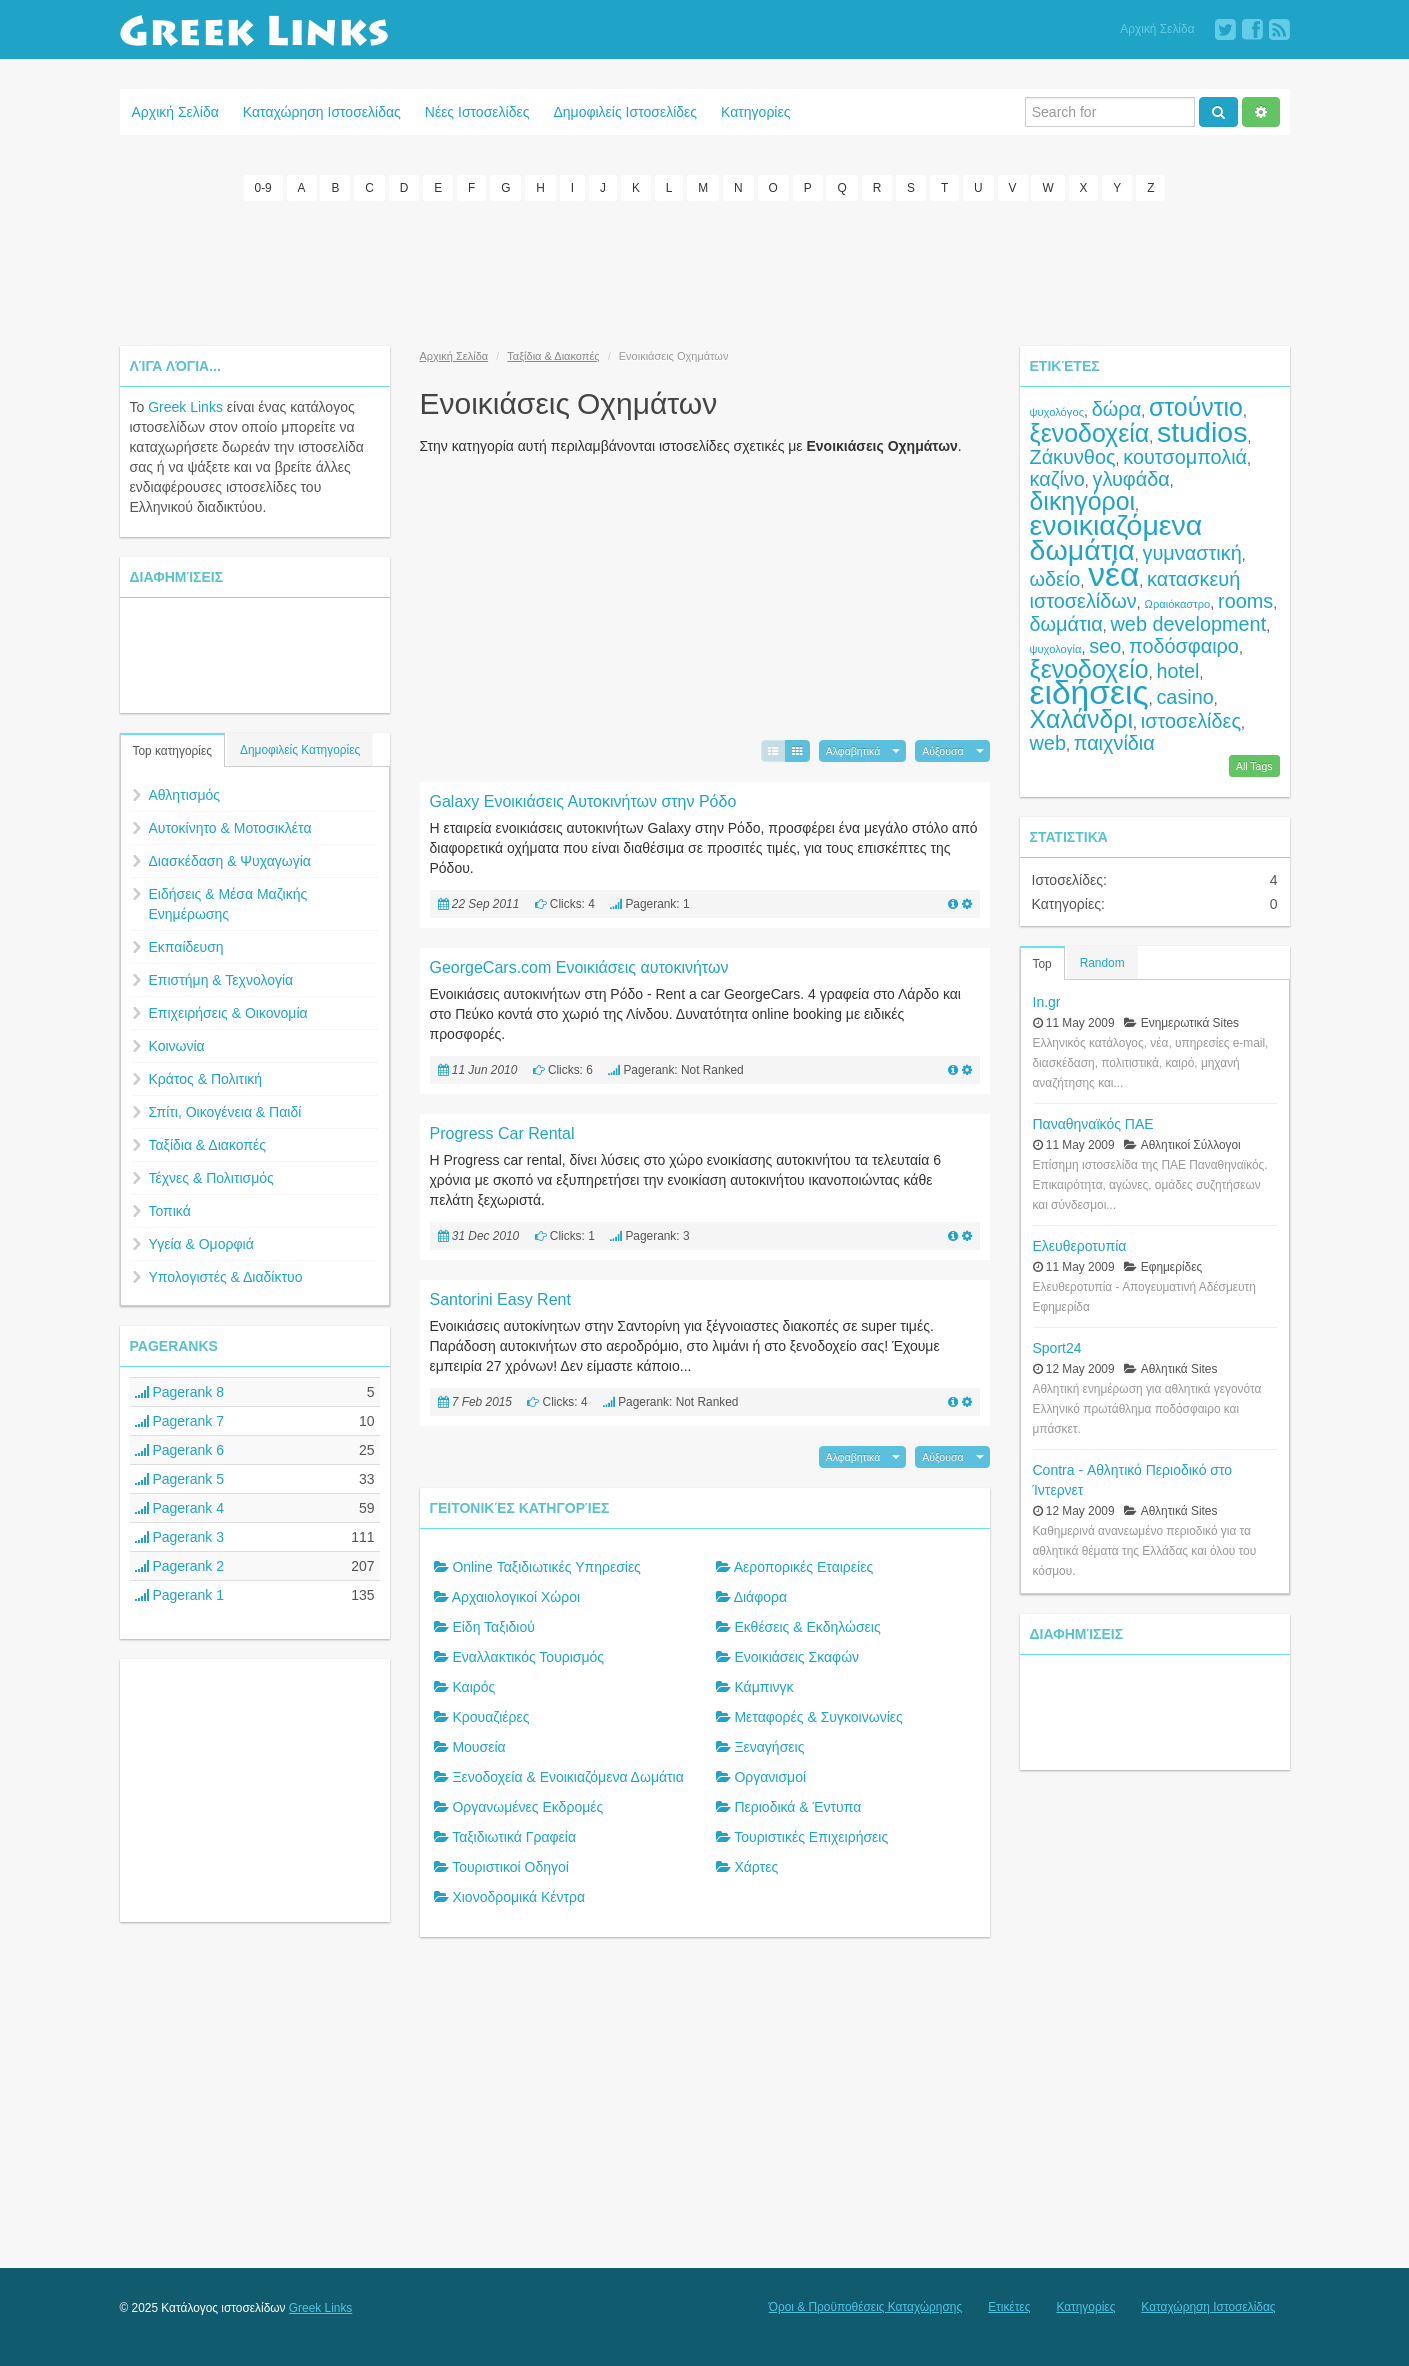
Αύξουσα (942, 750)
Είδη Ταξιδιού (493, 1627)
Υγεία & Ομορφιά (201, 1243)
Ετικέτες (1009, 2307)
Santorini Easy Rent (500, 1298)
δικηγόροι (1083, 500)
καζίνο (1057, 478)
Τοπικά (170, 1210)
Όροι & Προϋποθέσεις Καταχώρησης (865, 2307)
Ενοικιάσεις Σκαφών (796, 1657)
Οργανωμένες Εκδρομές (527, 1807)
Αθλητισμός (185, 794)
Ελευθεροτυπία (1080, 1245)
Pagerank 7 (180, 1420)
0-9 (263, 188)
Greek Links (185, 406)
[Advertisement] (705, 270)
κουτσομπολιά (1185, 456)
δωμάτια (1066, 623)
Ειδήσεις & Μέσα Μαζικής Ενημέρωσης (228, 903)
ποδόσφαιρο (1184, 645)
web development (1189, 623)
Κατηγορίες (755, 112)
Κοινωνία (177, 1045)
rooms (1245, 600)
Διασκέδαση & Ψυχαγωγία (230, 860)
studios (1202, 431)
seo (1105, 645)
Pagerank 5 (180, 1478)
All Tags (1254, 765)
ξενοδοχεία (1090, 432)
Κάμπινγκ (763, 1687)
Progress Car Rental (502, 1132)
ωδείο (1055, 578)
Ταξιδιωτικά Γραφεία (514, 1837)
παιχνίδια (1114, 742)
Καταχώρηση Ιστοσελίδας (322, 112)
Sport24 (1057, 1347)
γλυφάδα (1131, 478)
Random (1102, 962)
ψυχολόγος (1057, 411)
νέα (1113, 573)
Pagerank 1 (180, 1594)
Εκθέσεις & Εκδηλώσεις (807, 1627)
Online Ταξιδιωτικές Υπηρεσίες (546, 1567)
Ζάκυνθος (1073, 456)
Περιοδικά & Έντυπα (797, 1807)
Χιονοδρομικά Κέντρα (518, 1897)
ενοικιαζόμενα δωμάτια (1116, 536)
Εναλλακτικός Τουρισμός (528, 1657)
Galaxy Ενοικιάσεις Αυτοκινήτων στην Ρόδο (583, 800)
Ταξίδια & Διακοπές (207, 1144)
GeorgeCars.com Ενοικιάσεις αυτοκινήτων (579, 966)
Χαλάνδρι (1082, 718)
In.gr (1047, 1001)
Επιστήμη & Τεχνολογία (221, 979)
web (1048, 742)
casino (1184, 696)
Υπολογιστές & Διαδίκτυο (226, 1276)
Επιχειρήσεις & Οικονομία (228, 1012)
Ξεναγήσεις (769, 1747)
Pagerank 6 (180, 1449)
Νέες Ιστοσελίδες (477, 112)
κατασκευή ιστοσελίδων (1135, 589)
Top (1042, 963)
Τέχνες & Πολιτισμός (211, 1177)
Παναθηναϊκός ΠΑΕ (1093, 1123)
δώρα (1116, 408)
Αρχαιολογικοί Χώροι (516, 1597)
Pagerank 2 (180, 1565)
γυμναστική (1192, 552)
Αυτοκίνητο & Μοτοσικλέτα (230, 827)
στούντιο (1196, 406)
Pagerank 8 (180, 1391)
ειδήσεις (1089, 691)
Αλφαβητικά (853, 750)
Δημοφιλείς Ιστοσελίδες (625, 112)
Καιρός (473, 1687)
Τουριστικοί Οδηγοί (510, 1867)
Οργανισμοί (770, 1777)
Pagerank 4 (180, 1507)
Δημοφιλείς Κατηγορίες (300, 749)
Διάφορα (760, 1597)
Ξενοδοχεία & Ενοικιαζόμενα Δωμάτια (567, 1777)
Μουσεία (478, 1747)
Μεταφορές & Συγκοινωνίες (818, 1717)
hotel (1177, 670)
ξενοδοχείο (1089, 668)
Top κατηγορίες (172, 750)
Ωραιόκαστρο (1178, 603)
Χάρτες (756, 1867)
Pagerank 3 (180, 1536)
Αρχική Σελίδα (1157, 29)
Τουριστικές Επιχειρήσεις (811, 1837)
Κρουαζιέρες (490, 1717)
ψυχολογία (1056, 648)
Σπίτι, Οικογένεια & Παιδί (225, 1111)
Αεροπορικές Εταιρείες (804, 1567)
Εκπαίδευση (186, 946)
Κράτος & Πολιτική (206, 1078)
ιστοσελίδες (1191, 720)
